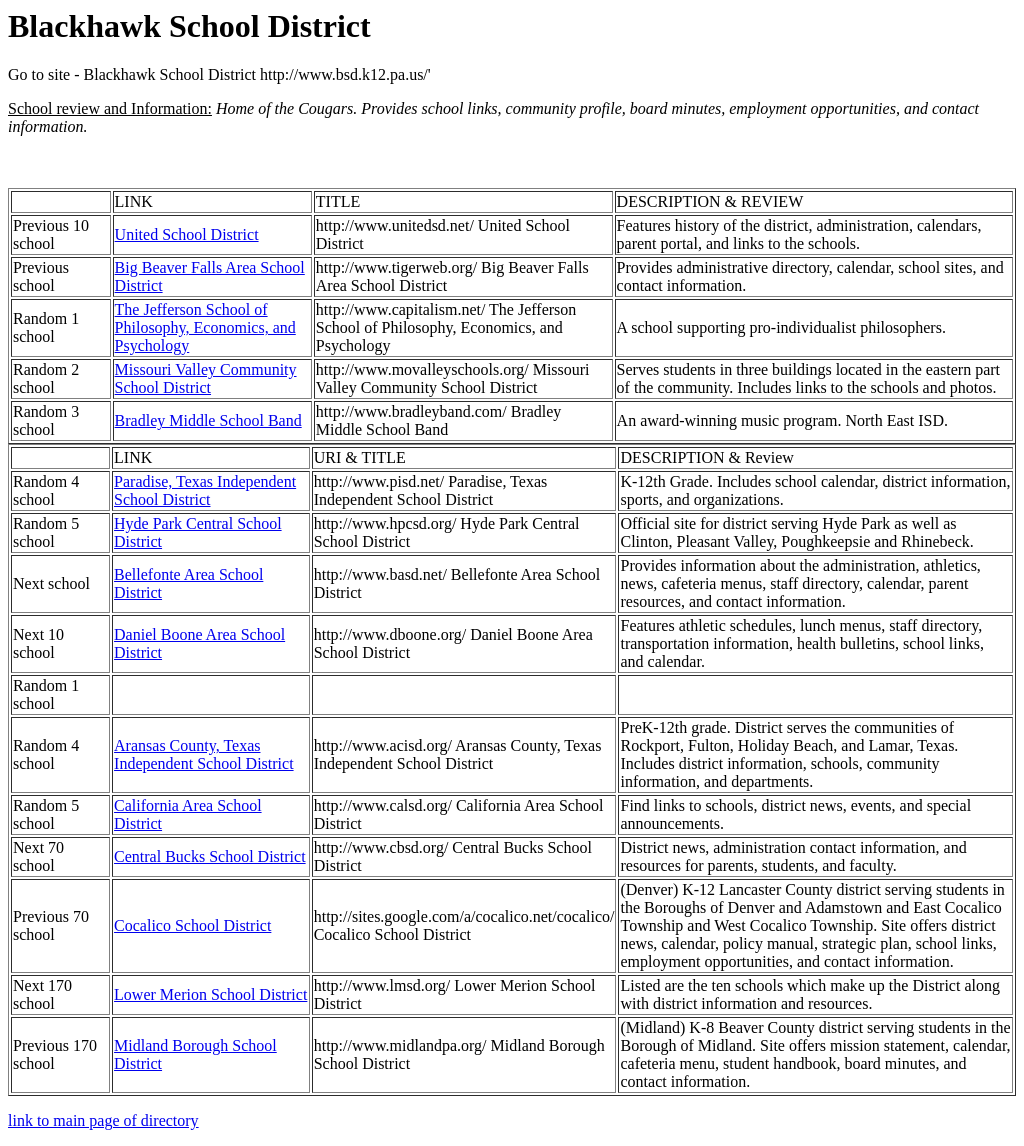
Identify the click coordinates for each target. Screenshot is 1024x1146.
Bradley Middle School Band (208, 420)
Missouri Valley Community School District (206, 378)
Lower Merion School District (210, 994)
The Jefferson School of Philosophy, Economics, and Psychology (205, 327)
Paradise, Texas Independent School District (205, 490)
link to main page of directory (103, 1120)
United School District (187, 234)
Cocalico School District (192, 925)
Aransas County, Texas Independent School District (204, 754)
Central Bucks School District (210, 856)
